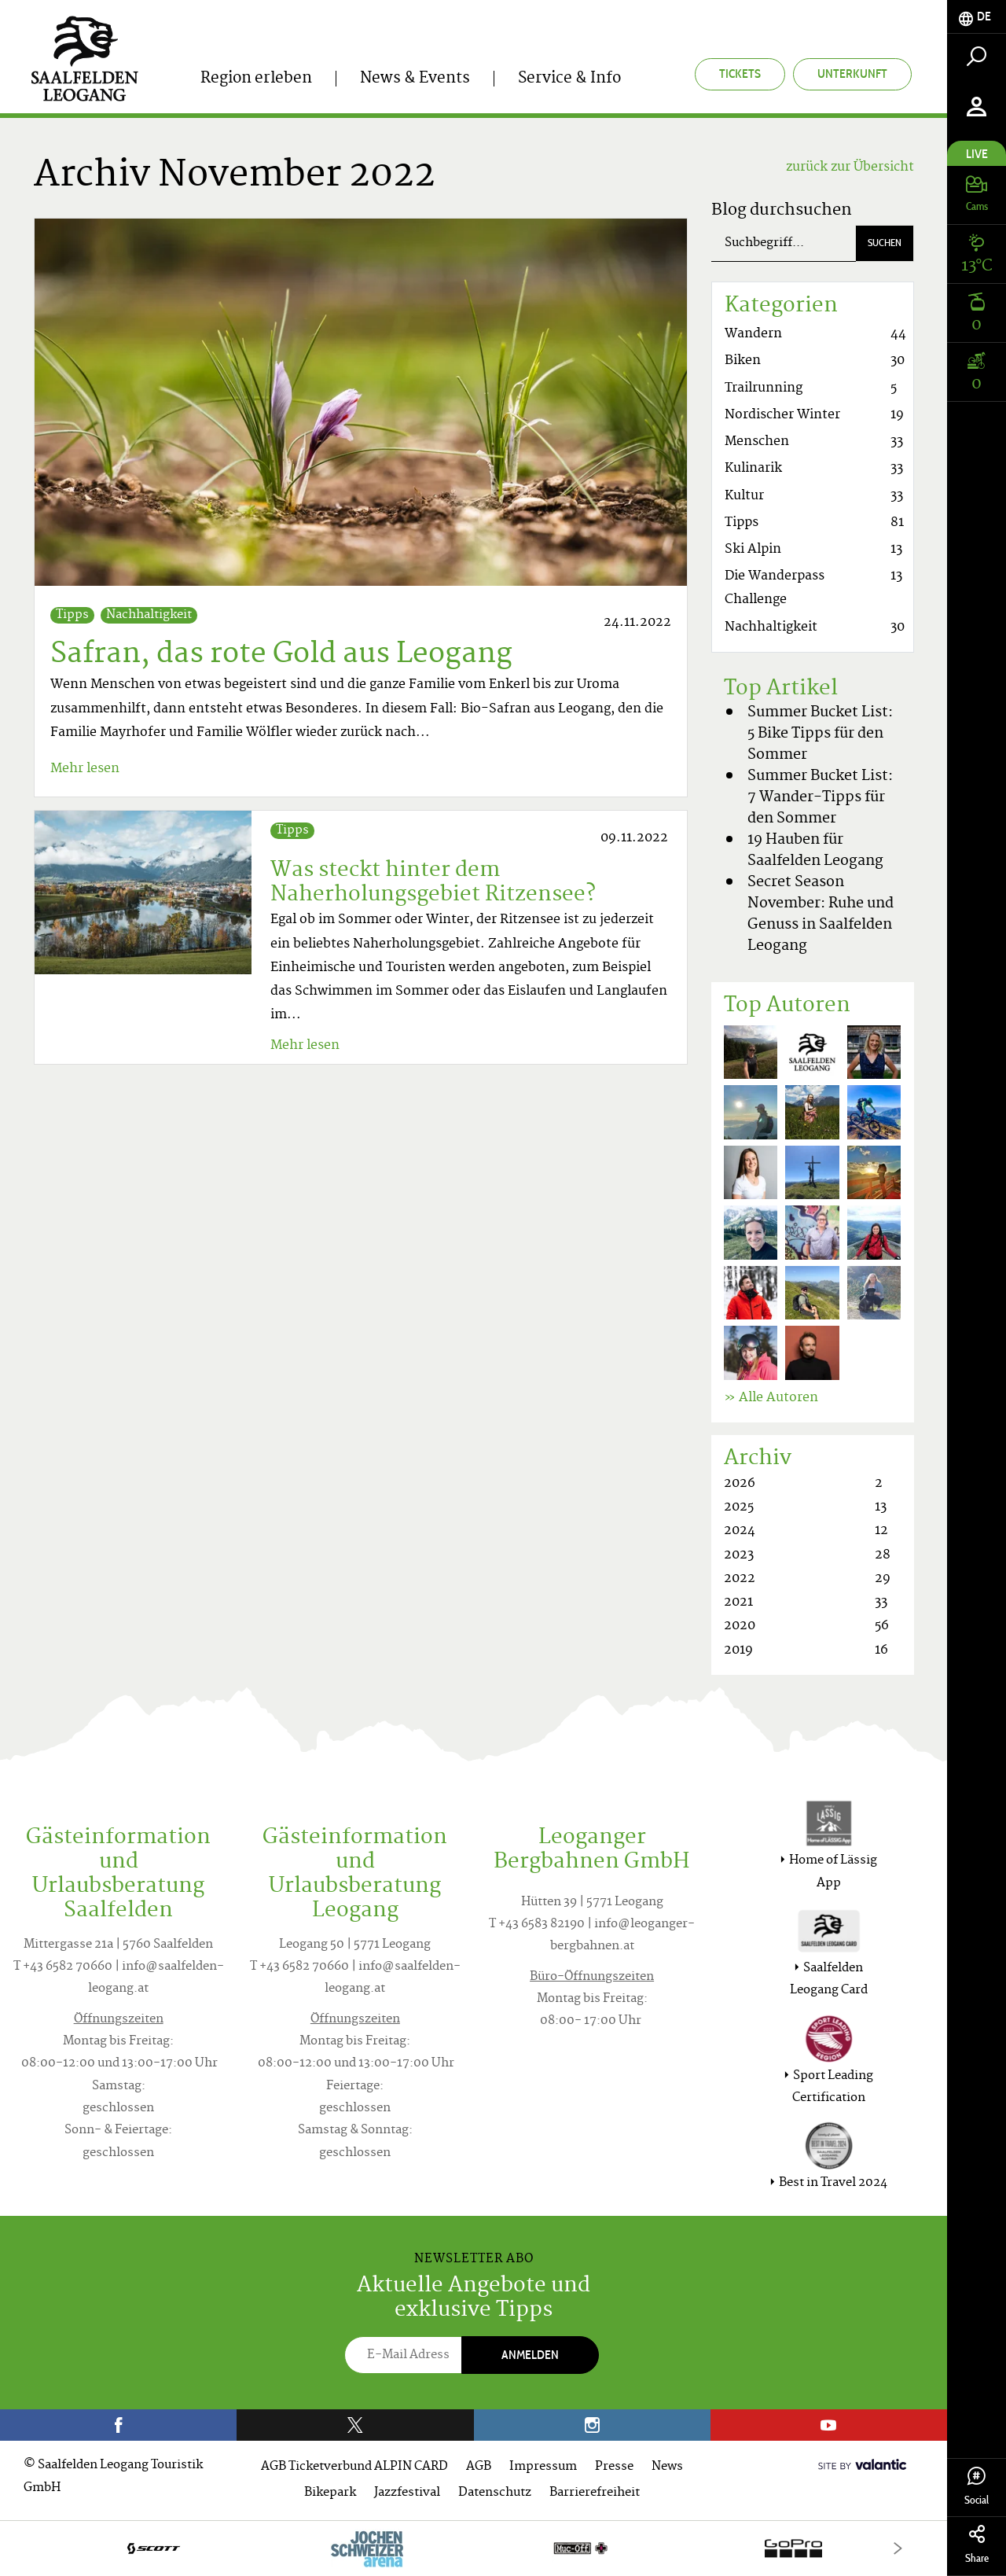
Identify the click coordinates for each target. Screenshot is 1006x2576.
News (667, 2467)
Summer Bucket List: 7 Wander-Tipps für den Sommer (820, 797)
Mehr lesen (84, 769)
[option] (473, 2548)
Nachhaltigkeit (149, 615)
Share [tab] (976, 2545)
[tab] (976, 17)
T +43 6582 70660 (62, 1967)
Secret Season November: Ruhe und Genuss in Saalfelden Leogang (820, 914)
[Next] (897, 2548)
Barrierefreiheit (594, 2493)
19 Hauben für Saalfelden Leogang (815, 851)
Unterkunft (852, 73)
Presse (614, 2467)
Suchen (884, 242)
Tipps (72, 615)
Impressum (543, 2467)
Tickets (740, 73)
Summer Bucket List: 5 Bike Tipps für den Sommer (820, 734)
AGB (478, 2467)
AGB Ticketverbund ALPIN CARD (354, 2467)
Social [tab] (976, 2487)
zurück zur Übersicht (850, 167)
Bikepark (330, 2493)
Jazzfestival (407, 2493)
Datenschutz (494, 2493)
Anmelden (530, 2354)
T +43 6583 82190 (537, 1924)
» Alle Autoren (771, 1398)
